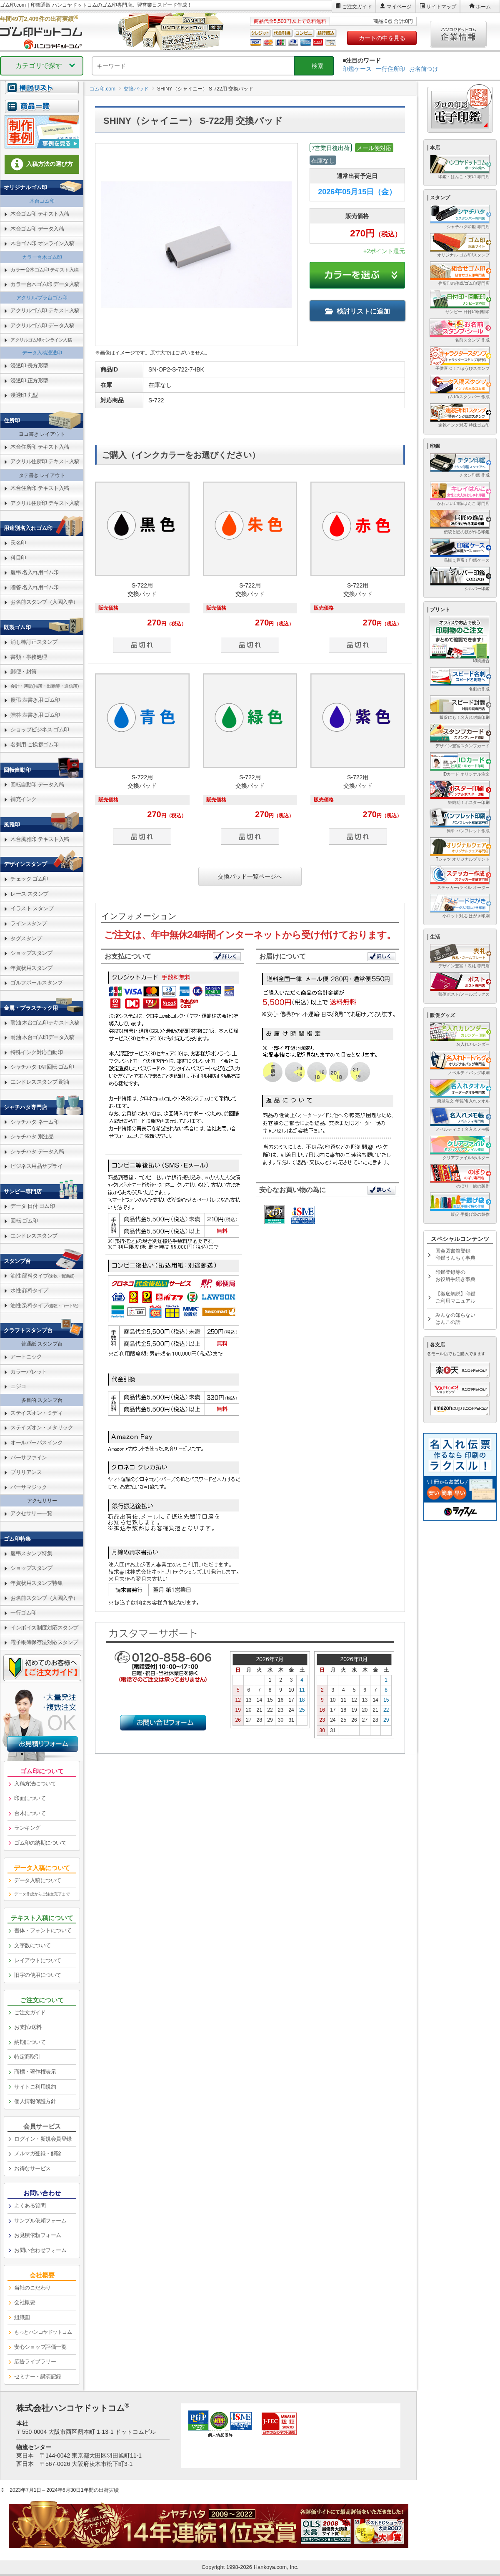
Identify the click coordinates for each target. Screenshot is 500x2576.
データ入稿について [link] (37, 1880)
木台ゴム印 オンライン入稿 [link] (42, 243)
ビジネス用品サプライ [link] (36, 1166)
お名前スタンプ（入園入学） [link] (44, 602)
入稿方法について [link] (35, 1783)
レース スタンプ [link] (29, 894)
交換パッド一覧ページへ (250, 876)
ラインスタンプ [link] (28, 923)
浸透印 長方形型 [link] (29, 365)
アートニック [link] (26, 1356)
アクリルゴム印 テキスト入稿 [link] (45, 310)
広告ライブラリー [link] (35, 2361)
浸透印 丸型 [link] (24, 395)
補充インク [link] (23, 799)
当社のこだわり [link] (32, 2288)
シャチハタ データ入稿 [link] (37, 1151)
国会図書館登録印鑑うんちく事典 (455, 1254)
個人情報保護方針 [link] (35, 2101)
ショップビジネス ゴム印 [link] (39, 729)
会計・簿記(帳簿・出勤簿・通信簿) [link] (44, 685)
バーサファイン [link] (28, 1457)
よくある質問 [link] (29, 2205)
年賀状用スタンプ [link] (31, 968)
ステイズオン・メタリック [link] (41, 1427)
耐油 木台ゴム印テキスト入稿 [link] (45, 1022)
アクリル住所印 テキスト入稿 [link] (45, 461)
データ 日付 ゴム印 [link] (32, 1206)
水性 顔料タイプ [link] (29, 1290)
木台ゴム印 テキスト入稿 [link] (39, 214)
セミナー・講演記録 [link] (37, 2376)
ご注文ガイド (357, 7)
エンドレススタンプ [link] (34, 1236)
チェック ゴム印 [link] (29, 879)
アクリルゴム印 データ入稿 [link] (42, 325)
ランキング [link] (27, 1828)
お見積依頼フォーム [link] (37, 2235)
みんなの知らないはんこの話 (455, 1318)
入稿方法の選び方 (42, 164)
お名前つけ (423, 68)
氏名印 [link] (18, 543)
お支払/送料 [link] (28, 2027)
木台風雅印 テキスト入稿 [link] (39, 839)
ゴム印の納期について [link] (40, 1843)
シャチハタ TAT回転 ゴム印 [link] (42, 1067)
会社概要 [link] (24, 2302)
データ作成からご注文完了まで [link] (42, 1894)
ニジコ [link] (18, 1386)
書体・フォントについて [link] (43, 1930)
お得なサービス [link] (32, 2168)
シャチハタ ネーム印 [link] (34, 1122)
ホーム (483, 7)
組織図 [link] (22, 2317)
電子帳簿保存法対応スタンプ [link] (44, 1642)
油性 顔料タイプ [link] (42, 1276)
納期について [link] (29, 2042)
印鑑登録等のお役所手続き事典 (455, 1275)
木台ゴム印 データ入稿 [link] (37, 229)
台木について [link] (29, 1813)
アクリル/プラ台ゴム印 (42, 298)
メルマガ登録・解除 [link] (37, 2153)
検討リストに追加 (357, 311)
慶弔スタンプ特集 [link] (31, 1553)
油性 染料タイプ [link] (44, 1305)
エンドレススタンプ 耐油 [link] (39, 1082)
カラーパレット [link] (28, 1371)
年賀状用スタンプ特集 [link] (36, 1583)
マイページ (399, 7)
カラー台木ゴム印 (42, 257)
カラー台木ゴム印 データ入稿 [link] (45, 284)
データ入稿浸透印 (42, 353)
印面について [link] (29, 1798)
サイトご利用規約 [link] (35, 2087)
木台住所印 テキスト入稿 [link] (39, 447)
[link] (42, 111)
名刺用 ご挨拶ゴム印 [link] (34, 744)
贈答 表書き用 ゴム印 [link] (35, 715)
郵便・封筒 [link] (23, 671)
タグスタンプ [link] (26, 938)
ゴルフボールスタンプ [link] (36, 982)
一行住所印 (390, 68)
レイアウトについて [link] (37, 1960)
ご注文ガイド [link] (29, 2012)
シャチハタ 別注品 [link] (31, 1136)
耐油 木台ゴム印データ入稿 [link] (42, 1037)
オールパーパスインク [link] (36, 1442)
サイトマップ (441, 7)
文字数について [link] (32, 1945)
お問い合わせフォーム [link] (40, 2250)
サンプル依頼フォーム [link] (40, 2220)
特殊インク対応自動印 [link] (36, 1052)
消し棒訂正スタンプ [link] (34, 642)
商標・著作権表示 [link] (35, 2072)
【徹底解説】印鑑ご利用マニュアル (455, 1297)
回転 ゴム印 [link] (24, 1221)
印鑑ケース (357, 68)
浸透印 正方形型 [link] (29, 380)
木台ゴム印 (42, 201)
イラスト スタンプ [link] (31, 908)
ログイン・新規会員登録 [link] (43, 2139)
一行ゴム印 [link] (23, 1612)
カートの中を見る (382, 38)
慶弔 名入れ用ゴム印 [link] (34, 572)
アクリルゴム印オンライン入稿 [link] (41, 339)
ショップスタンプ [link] (31, 953)
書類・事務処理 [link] (28, 657)
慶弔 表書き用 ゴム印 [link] (35, 700)
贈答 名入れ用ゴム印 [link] (34, 587)
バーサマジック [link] (28, 1487)
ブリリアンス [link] (26, 1472)
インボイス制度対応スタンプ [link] (44, 1627)
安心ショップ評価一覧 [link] (40, 2347)
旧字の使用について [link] (37, 1975)
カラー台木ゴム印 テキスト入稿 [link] (44, 270)
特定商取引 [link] (27, 2057)
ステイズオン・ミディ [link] (36, 1413)
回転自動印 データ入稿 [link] (37, 784)
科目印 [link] (18, 558)
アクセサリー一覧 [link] (31, 1513)
